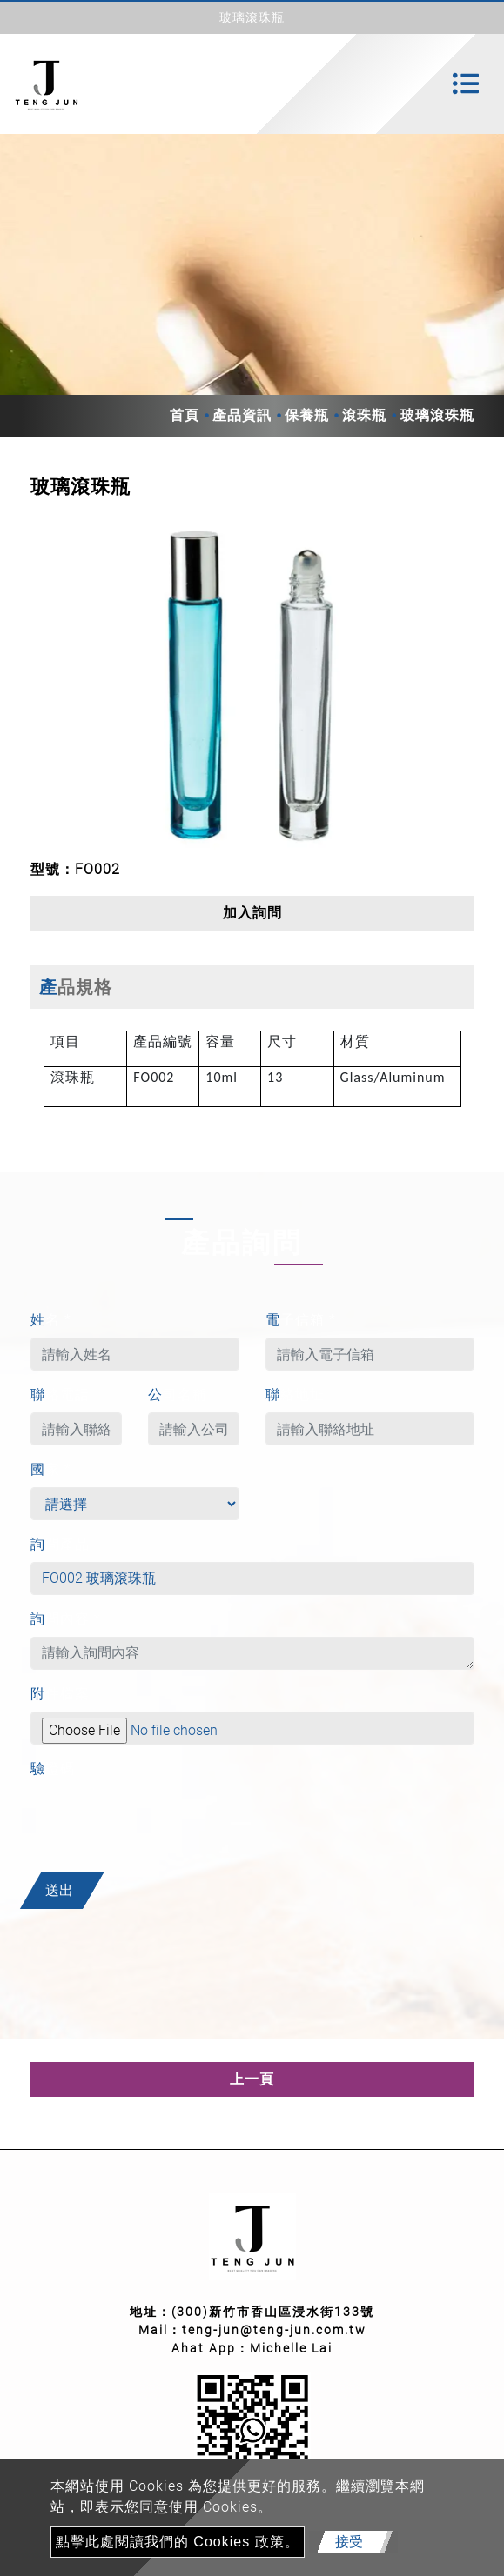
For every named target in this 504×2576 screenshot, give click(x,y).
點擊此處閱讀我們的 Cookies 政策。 (177, 2541)
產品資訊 (242, 415)
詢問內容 (65, 1619)
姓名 (50, 1319)
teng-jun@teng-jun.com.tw (274, 2330)
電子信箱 (300, 1319)
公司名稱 (177, 1394)
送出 (59, 1890)
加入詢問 (252, 912)
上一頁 (252, 2079)
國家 (50, 1469)
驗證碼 (52, 1768)
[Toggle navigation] (465, 83)
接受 (349, 2541)
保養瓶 (307, 415)
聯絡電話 (60, 1394)
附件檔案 (60, 1693)
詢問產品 (60, 1544)
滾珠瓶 (364, 415)
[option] (252, 687)
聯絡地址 (295, 1394)
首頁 (184, 415)
